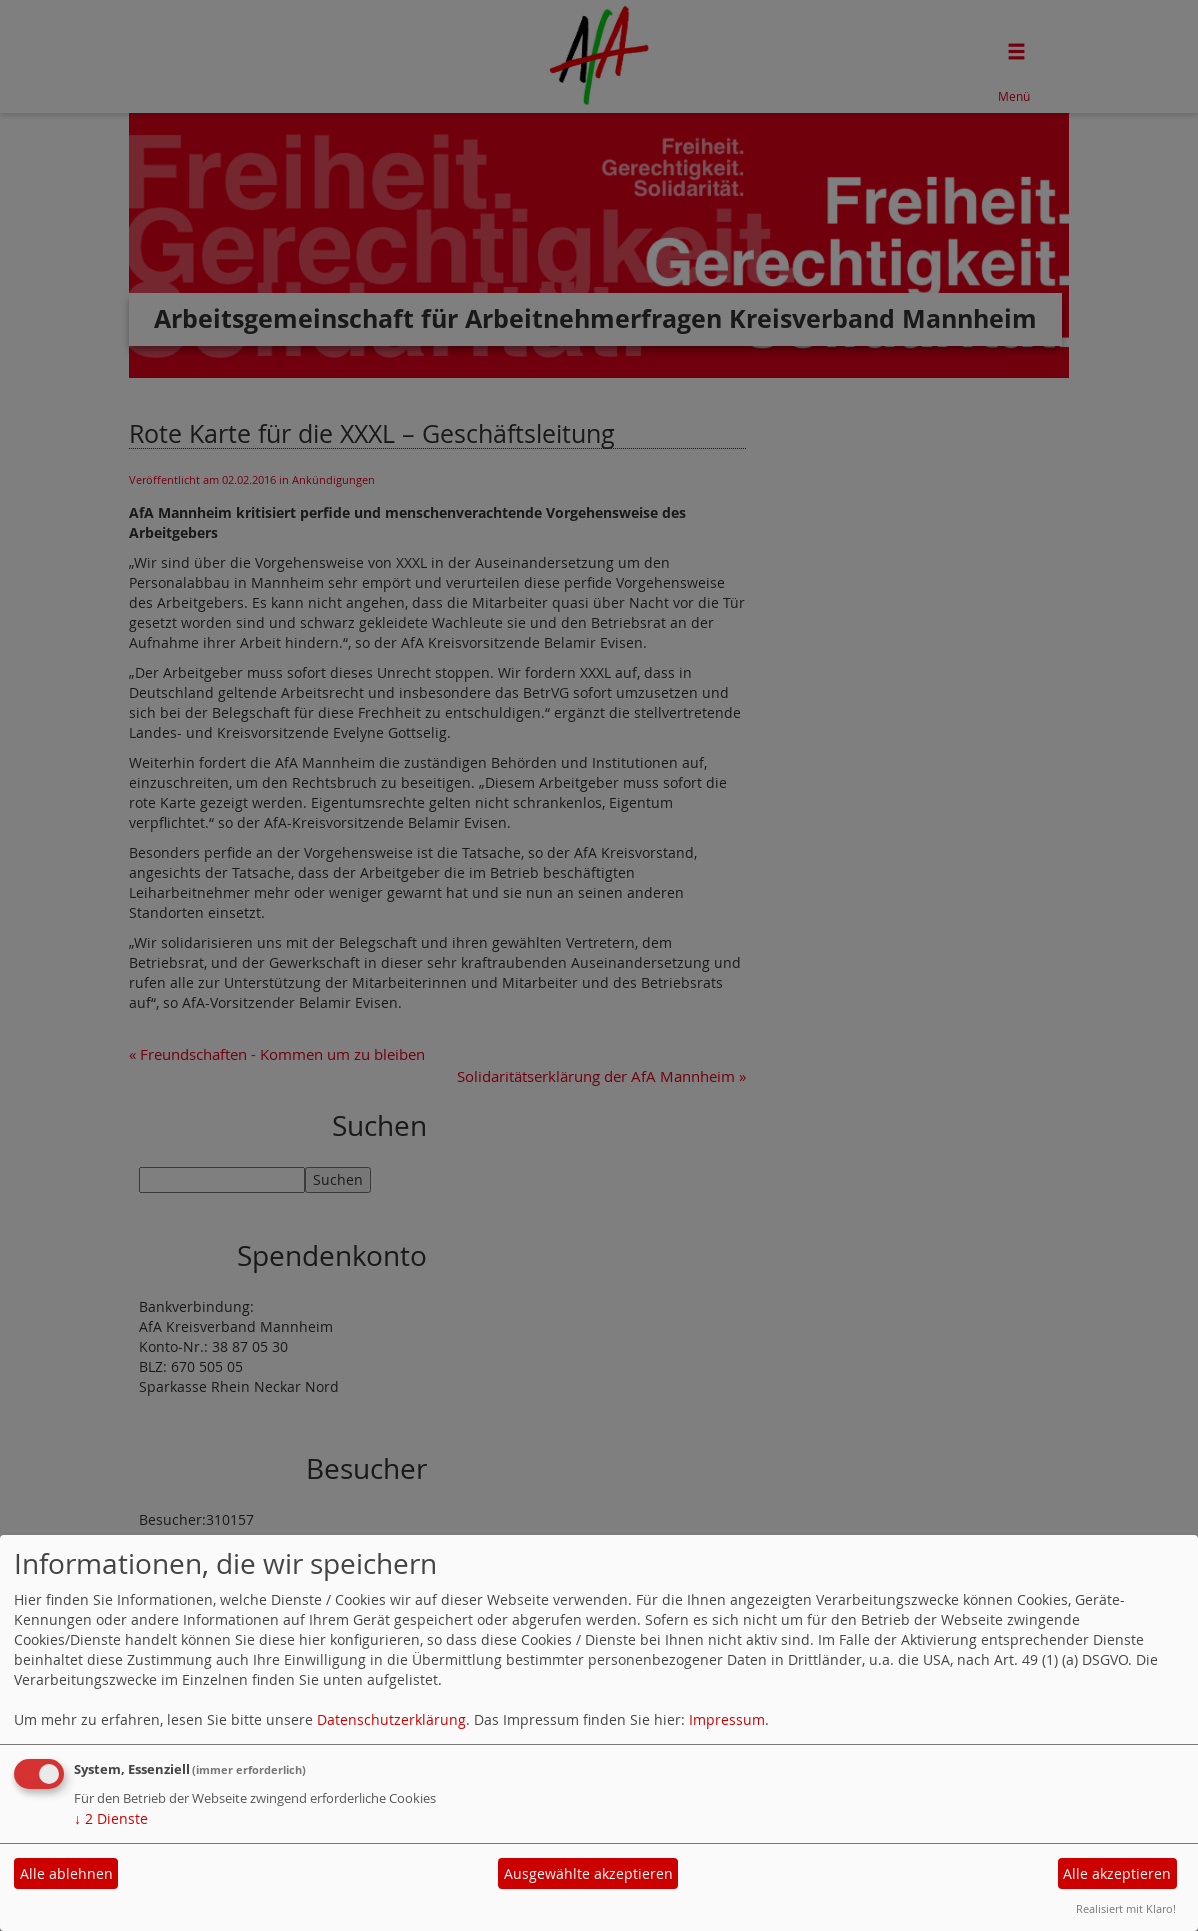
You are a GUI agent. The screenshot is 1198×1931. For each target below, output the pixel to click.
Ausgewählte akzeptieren (588, 1873)
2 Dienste (111, 1818)
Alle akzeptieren (1117, 1873)
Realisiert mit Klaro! (1126, 1908)
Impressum (727, 1719)
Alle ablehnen (66, 1873)
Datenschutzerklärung (391, 1719)
